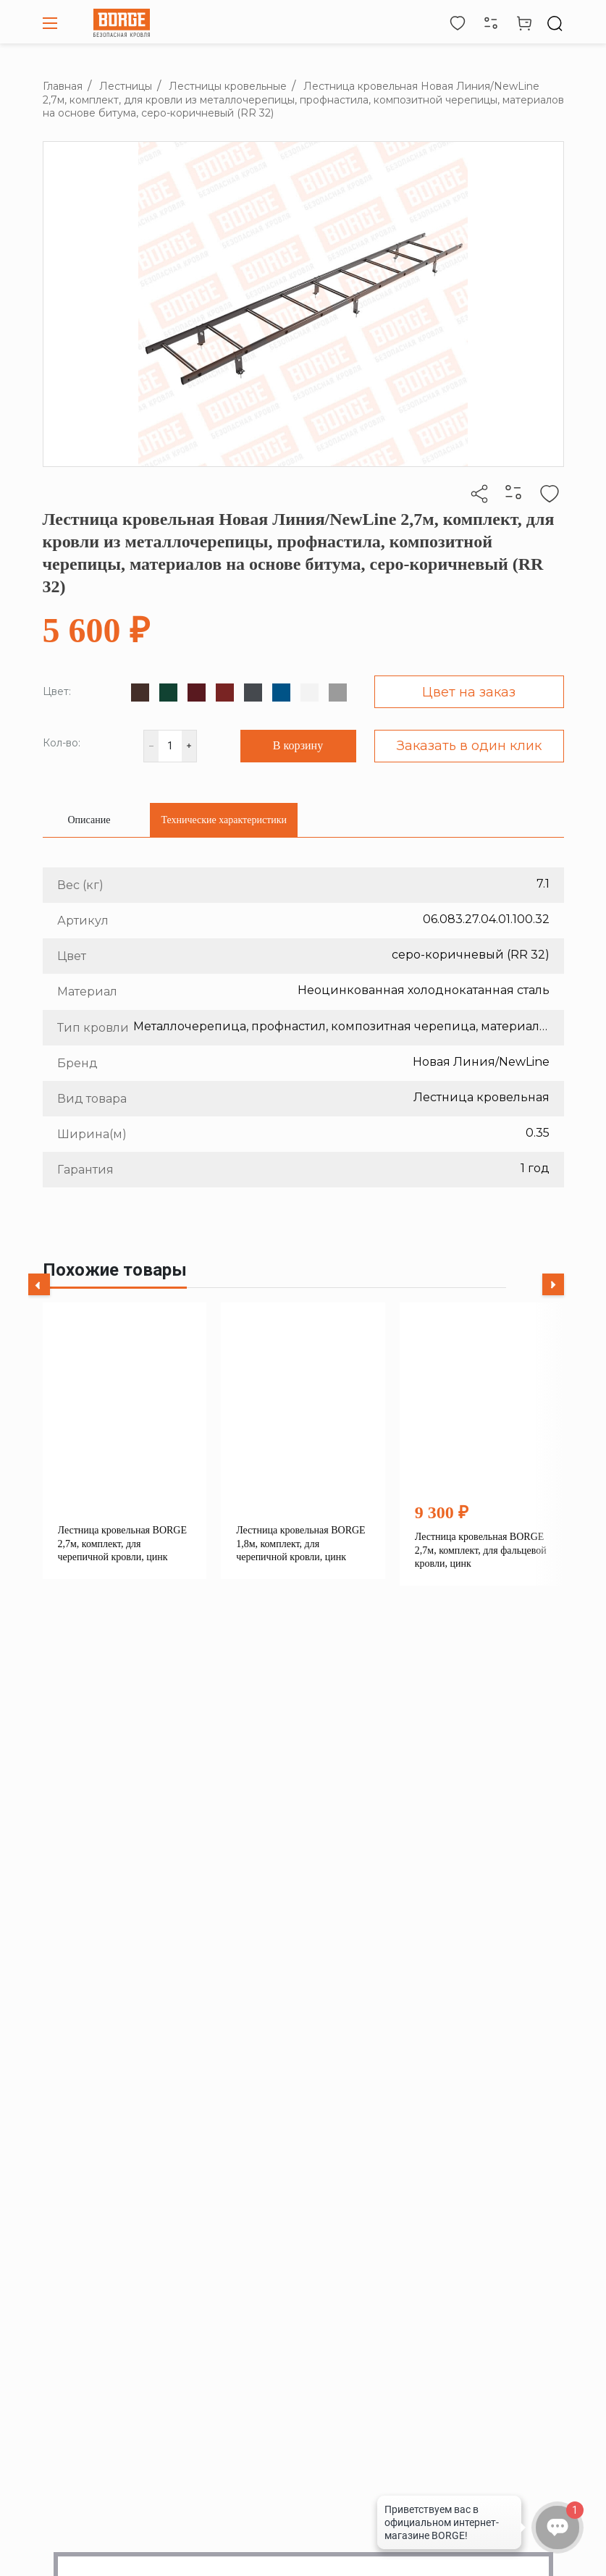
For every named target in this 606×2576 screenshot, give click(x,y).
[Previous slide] (39, 1284)
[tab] (89, 820)
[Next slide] (553, 1284)
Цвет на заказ (468, 692)
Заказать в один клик (469, 746)
